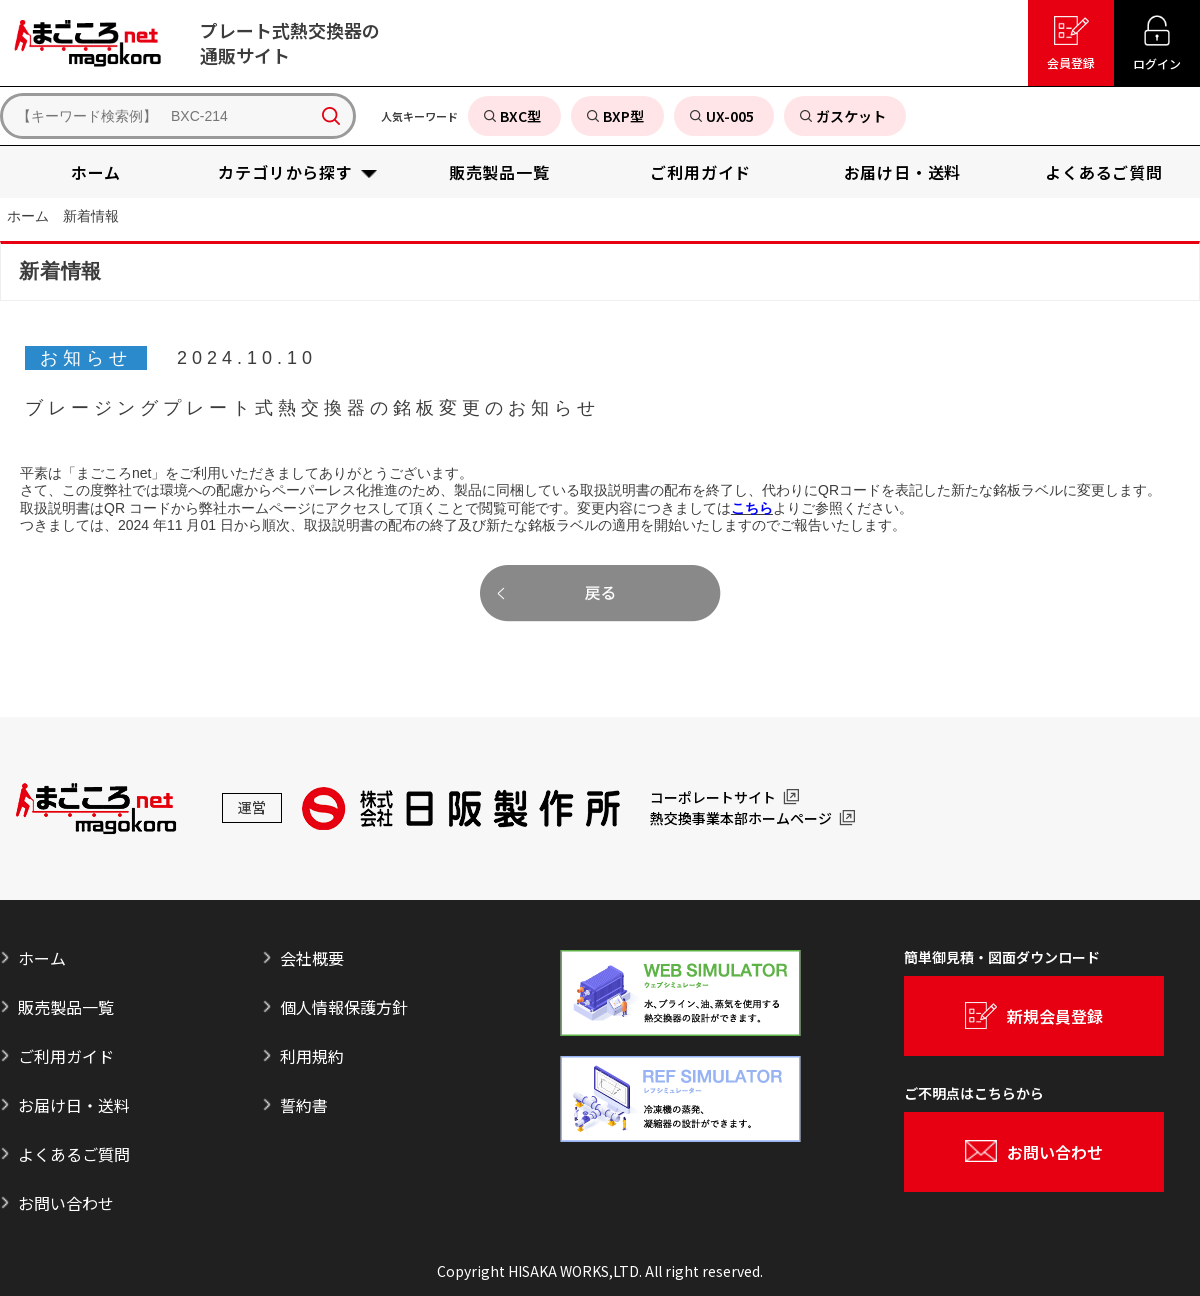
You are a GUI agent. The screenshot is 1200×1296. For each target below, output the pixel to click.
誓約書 (304, 1105)
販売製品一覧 (66, 1007)
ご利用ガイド (66, 1056)
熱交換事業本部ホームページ (741, 819)
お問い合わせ (66, 1203)
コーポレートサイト (713, 798)
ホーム (28, 216)
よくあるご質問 (74, 1154)
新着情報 (91, 216)
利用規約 (312, 1056)
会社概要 (312, 958)
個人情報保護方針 (344, 1007)
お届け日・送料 (74, 1105)
